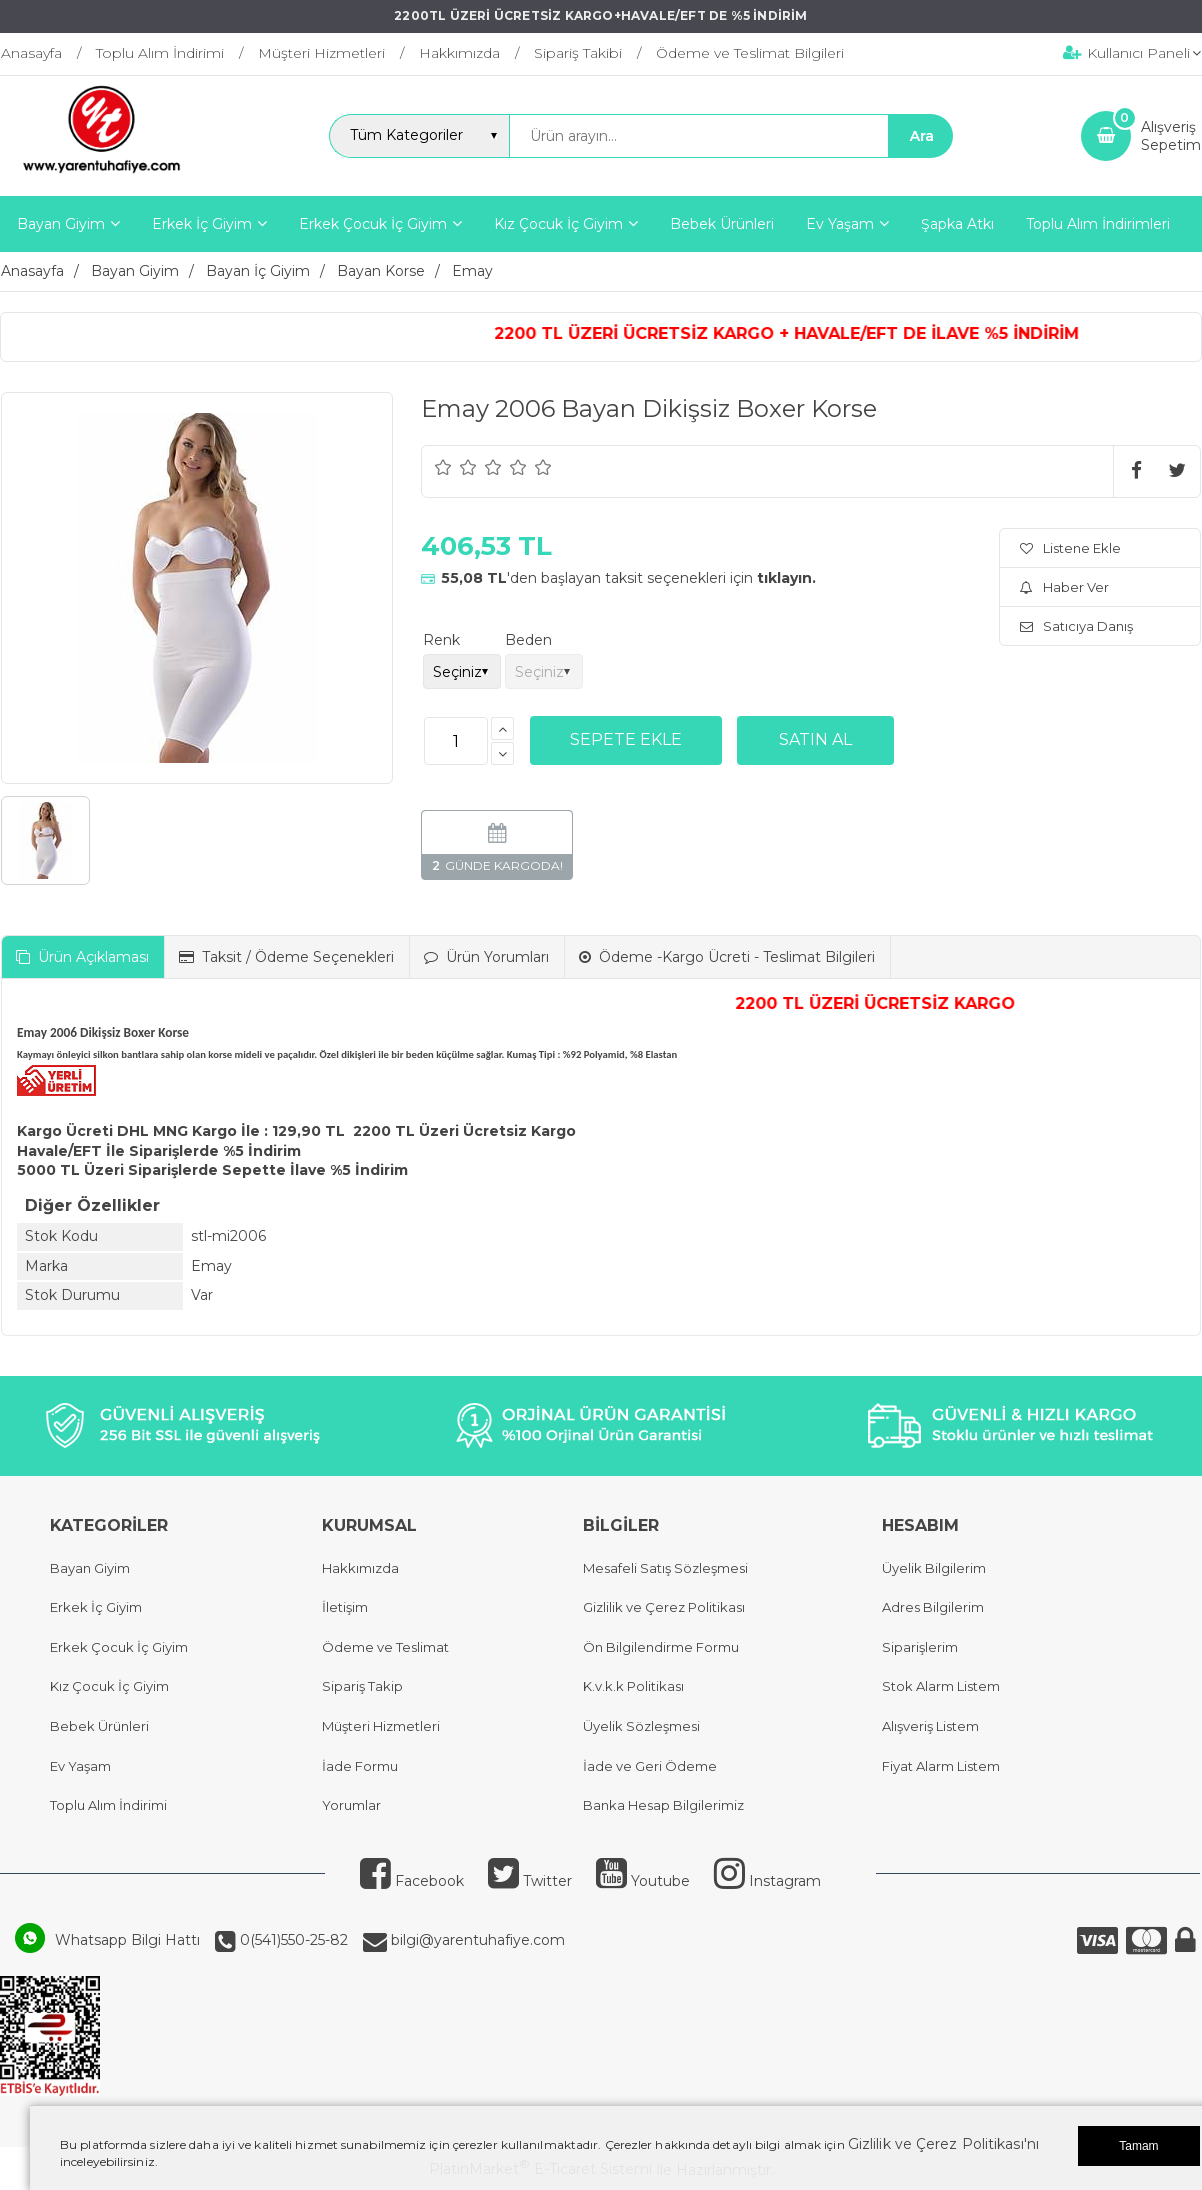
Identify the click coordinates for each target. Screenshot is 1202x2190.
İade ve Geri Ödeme (650, 1766)
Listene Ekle (1070, 548)
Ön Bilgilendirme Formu (661, 1647)
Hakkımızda (360, 1568)
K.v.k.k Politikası (633, 1686)
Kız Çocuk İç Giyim (109, 1686)
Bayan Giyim (90, 1568)
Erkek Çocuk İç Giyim (119, 1647)
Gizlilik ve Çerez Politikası (664, 1607)
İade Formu (360, 1766)
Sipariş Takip (362, 1686)
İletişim (345, 1607)
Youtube (643, 1881)
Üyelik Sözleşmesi (641, 1726)
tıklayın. (786, 578)
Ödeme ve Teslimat (385, 1647)
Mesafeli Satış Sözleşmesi (665, 1568)
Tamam (1138, 2146)
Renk (441, 640)
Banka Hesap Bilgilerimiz (663, 1805)
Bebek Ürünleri (99, 1726)
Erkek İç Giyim (96, 1607)
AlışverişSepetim (1171, 136)
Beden (528, 640)
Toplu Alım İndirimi (108, 1805)
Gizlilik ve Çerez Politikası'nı (943, 2144)
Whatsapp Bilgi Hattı (127, 1940)
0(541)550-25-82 (292, 1940)
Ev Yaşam (80, 1766)
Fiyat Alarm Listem (941, 1766)
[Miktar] (456, 741)
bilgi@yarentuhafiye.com (476, 1940)
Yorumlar (351, 1805)
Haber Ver (1064, 587)
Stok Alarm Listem (941, 1686)
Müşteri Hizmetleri (381, 1726)
